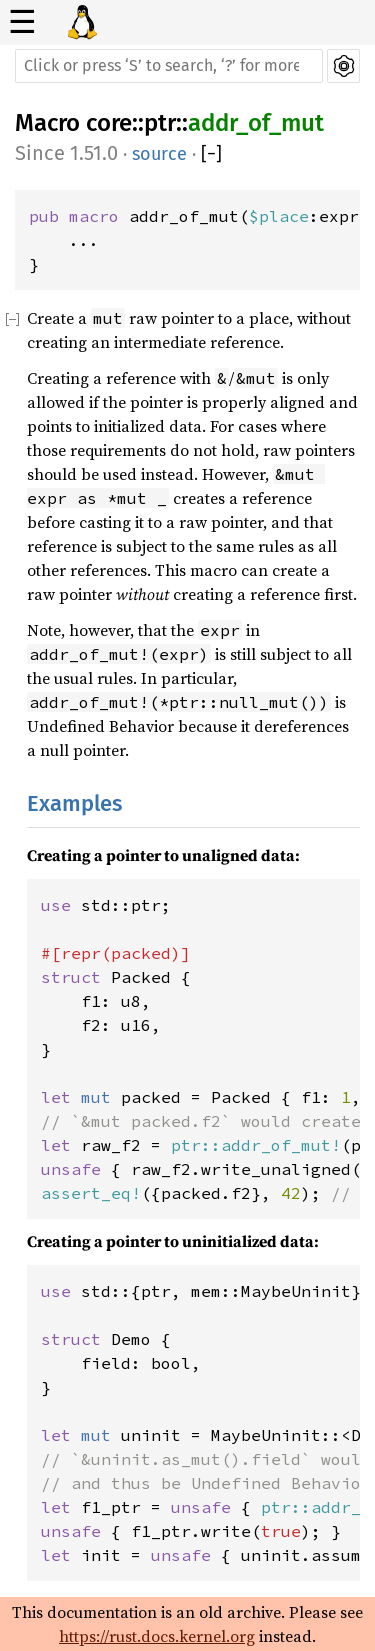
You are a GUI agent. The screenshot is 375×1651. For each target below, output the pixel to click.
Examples (74, 803)
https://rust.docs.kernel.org (157, 1636)
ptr (160, 123)
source (159, 154)
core (109, 123)
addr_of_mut (256, 123)
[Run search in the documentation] (169, 66)
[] (211, 154)
